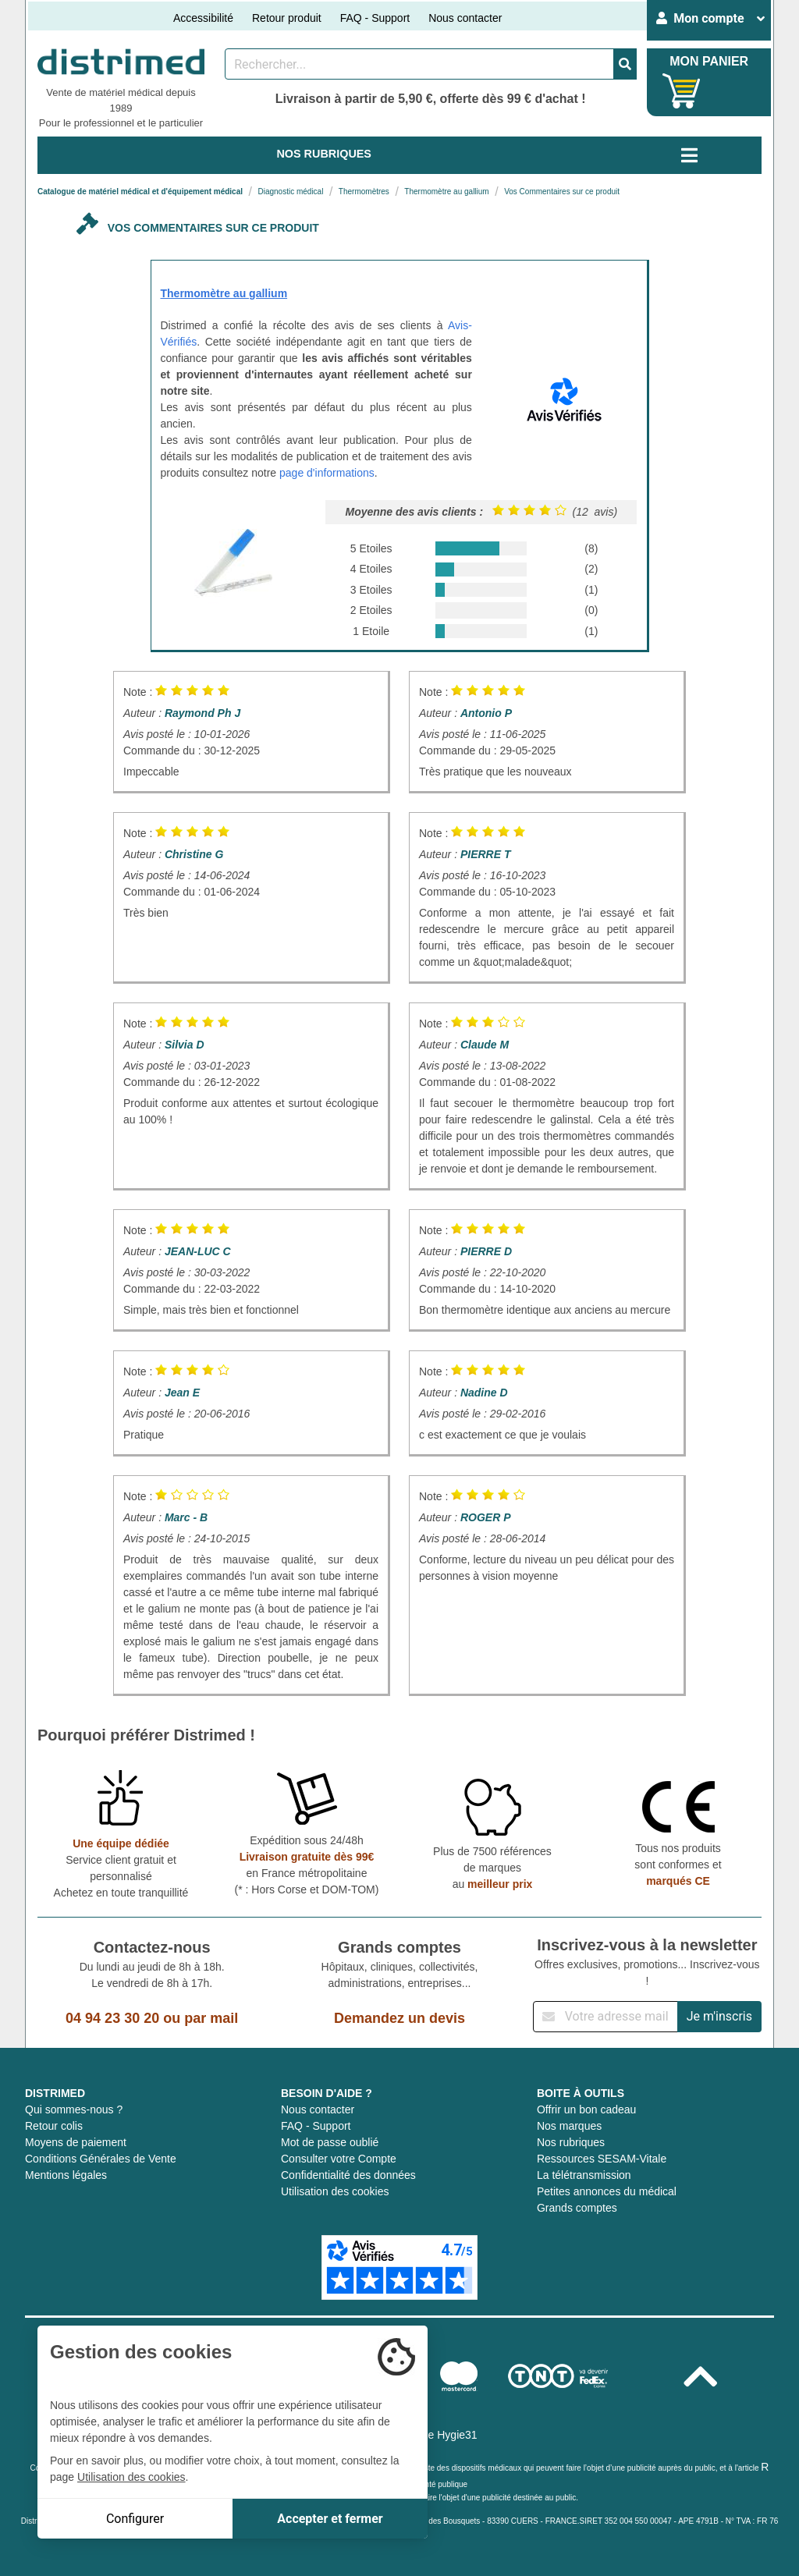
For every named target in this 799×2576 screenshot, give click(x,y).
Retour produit (286, 18)
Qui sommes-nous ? (74, 2109)
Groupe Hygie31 (438, 2435)
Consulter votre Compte (338, 2158)
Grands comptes (577, 2208)
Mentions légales (66, 2175)
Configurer (135, 2518)
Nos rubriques (571, 2142)
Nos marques (569, 2126)
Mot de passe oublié (329, 2142)
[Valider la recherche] (625, 64)
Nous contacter (465, 18)
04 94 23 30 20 (112, 2018)
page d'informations (327, 473)
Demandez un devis (399, 2018)
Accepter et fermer (329, 2518)
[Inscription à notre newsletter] (605, 2016)
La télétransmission (584, 2175)
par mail (211, 2018)
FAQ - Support (375, 18)
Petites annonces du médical (606, 2191)
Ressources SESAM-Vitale (601, 2158)
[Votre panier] (681, 90)
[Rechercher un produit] (419, 64)
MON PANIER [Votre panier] (708, 61)
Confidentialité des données (348, 2175)
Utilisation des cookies (335, 2191)
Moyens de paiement (75, 2142)
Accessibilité (203, 18)
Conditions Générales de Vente (100, 2158)
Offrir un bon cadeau (586, 2109)
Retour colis (54, 2126)
